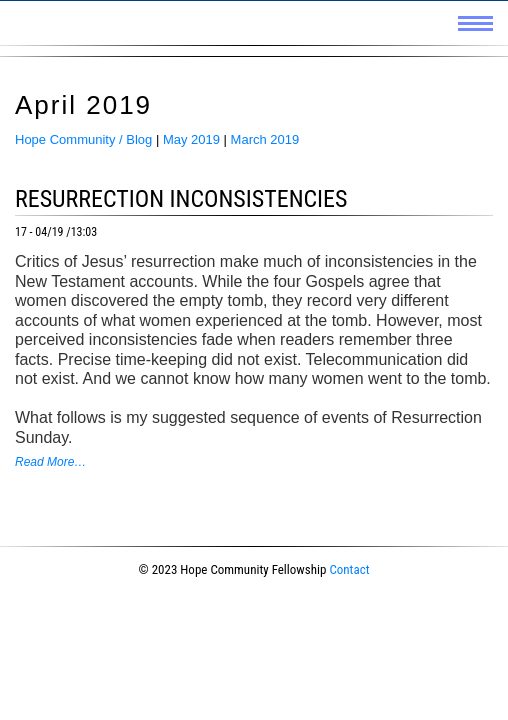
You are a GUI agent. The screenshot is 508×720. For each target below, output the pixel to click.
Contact (349, 569)
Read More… (50, 462)
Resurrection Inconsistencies (181, 199)
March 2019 (265, 139)
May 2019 (191, 139)
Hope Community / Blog (83, 139)
